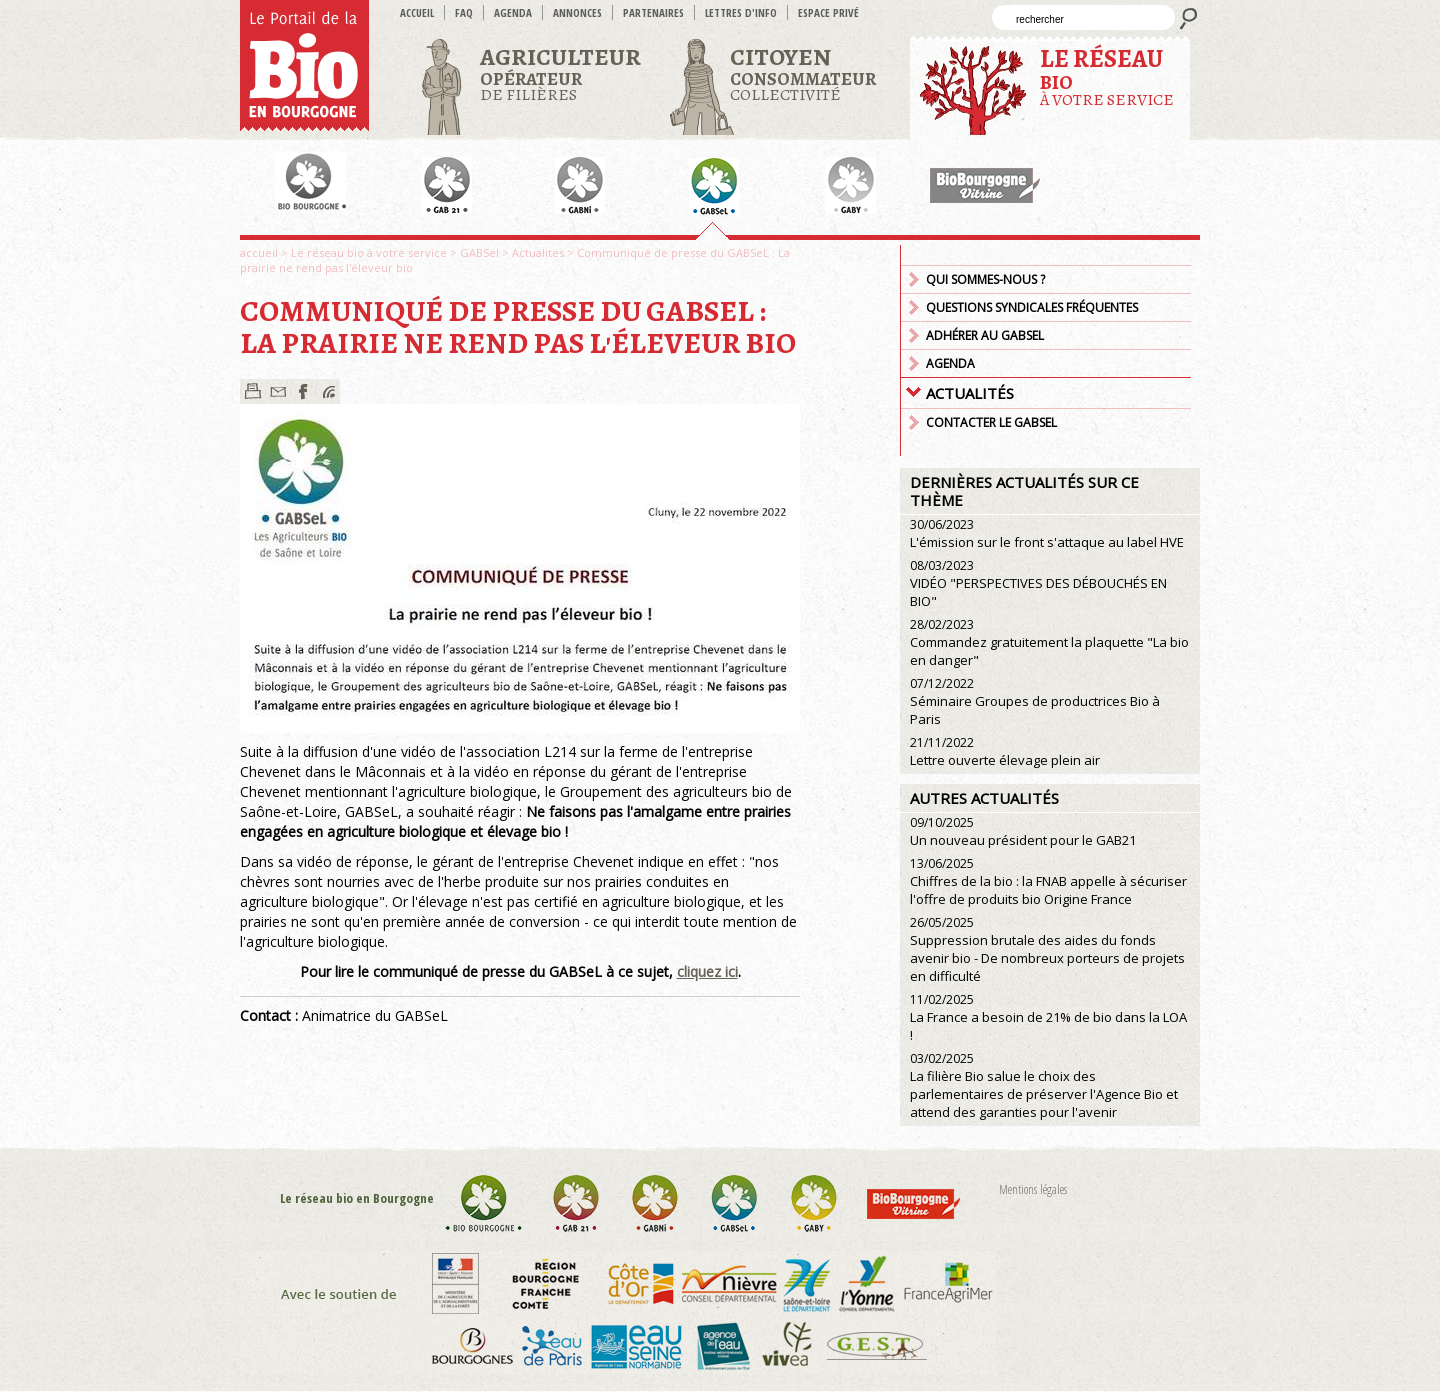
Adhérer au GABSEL (985, 335)
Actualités (538, 252)
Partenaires (653, 12)
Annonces (577, 12)
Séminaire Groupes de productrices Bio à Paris (1035, 701)
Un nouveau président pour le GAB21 (1023, 831)
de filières (560, 73)
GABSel (479, 252)
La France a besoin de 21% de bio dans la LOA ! (1048, 1017)
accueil (417, 12)
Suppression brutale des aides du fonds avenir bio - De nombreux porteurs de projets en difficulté (1047, 949)
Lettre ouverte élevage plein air (1005, 751)
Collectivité (803, 73)
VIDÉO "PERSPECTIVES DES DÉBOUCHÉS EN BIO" (1038, 583)
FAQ (464, 12)
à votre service (1107, 76)
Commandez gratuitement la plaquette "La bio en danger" (1049, 642)
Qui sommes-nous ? (985, 279)
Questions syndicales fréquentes (1032, 307)
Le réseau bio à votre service (369, 252)
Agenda (513, 12)
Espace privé (828, 12)
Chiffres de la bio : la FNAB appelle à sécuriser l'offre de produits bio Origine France (1048, 881)
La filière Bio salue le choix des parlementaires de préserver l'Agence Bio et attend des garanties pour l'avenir (1044, 1085)
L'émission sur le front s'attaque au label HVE (1047, 533)
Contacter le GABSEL (991, 422)
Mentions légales (1033, 1189)
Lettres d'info (741, 12)
